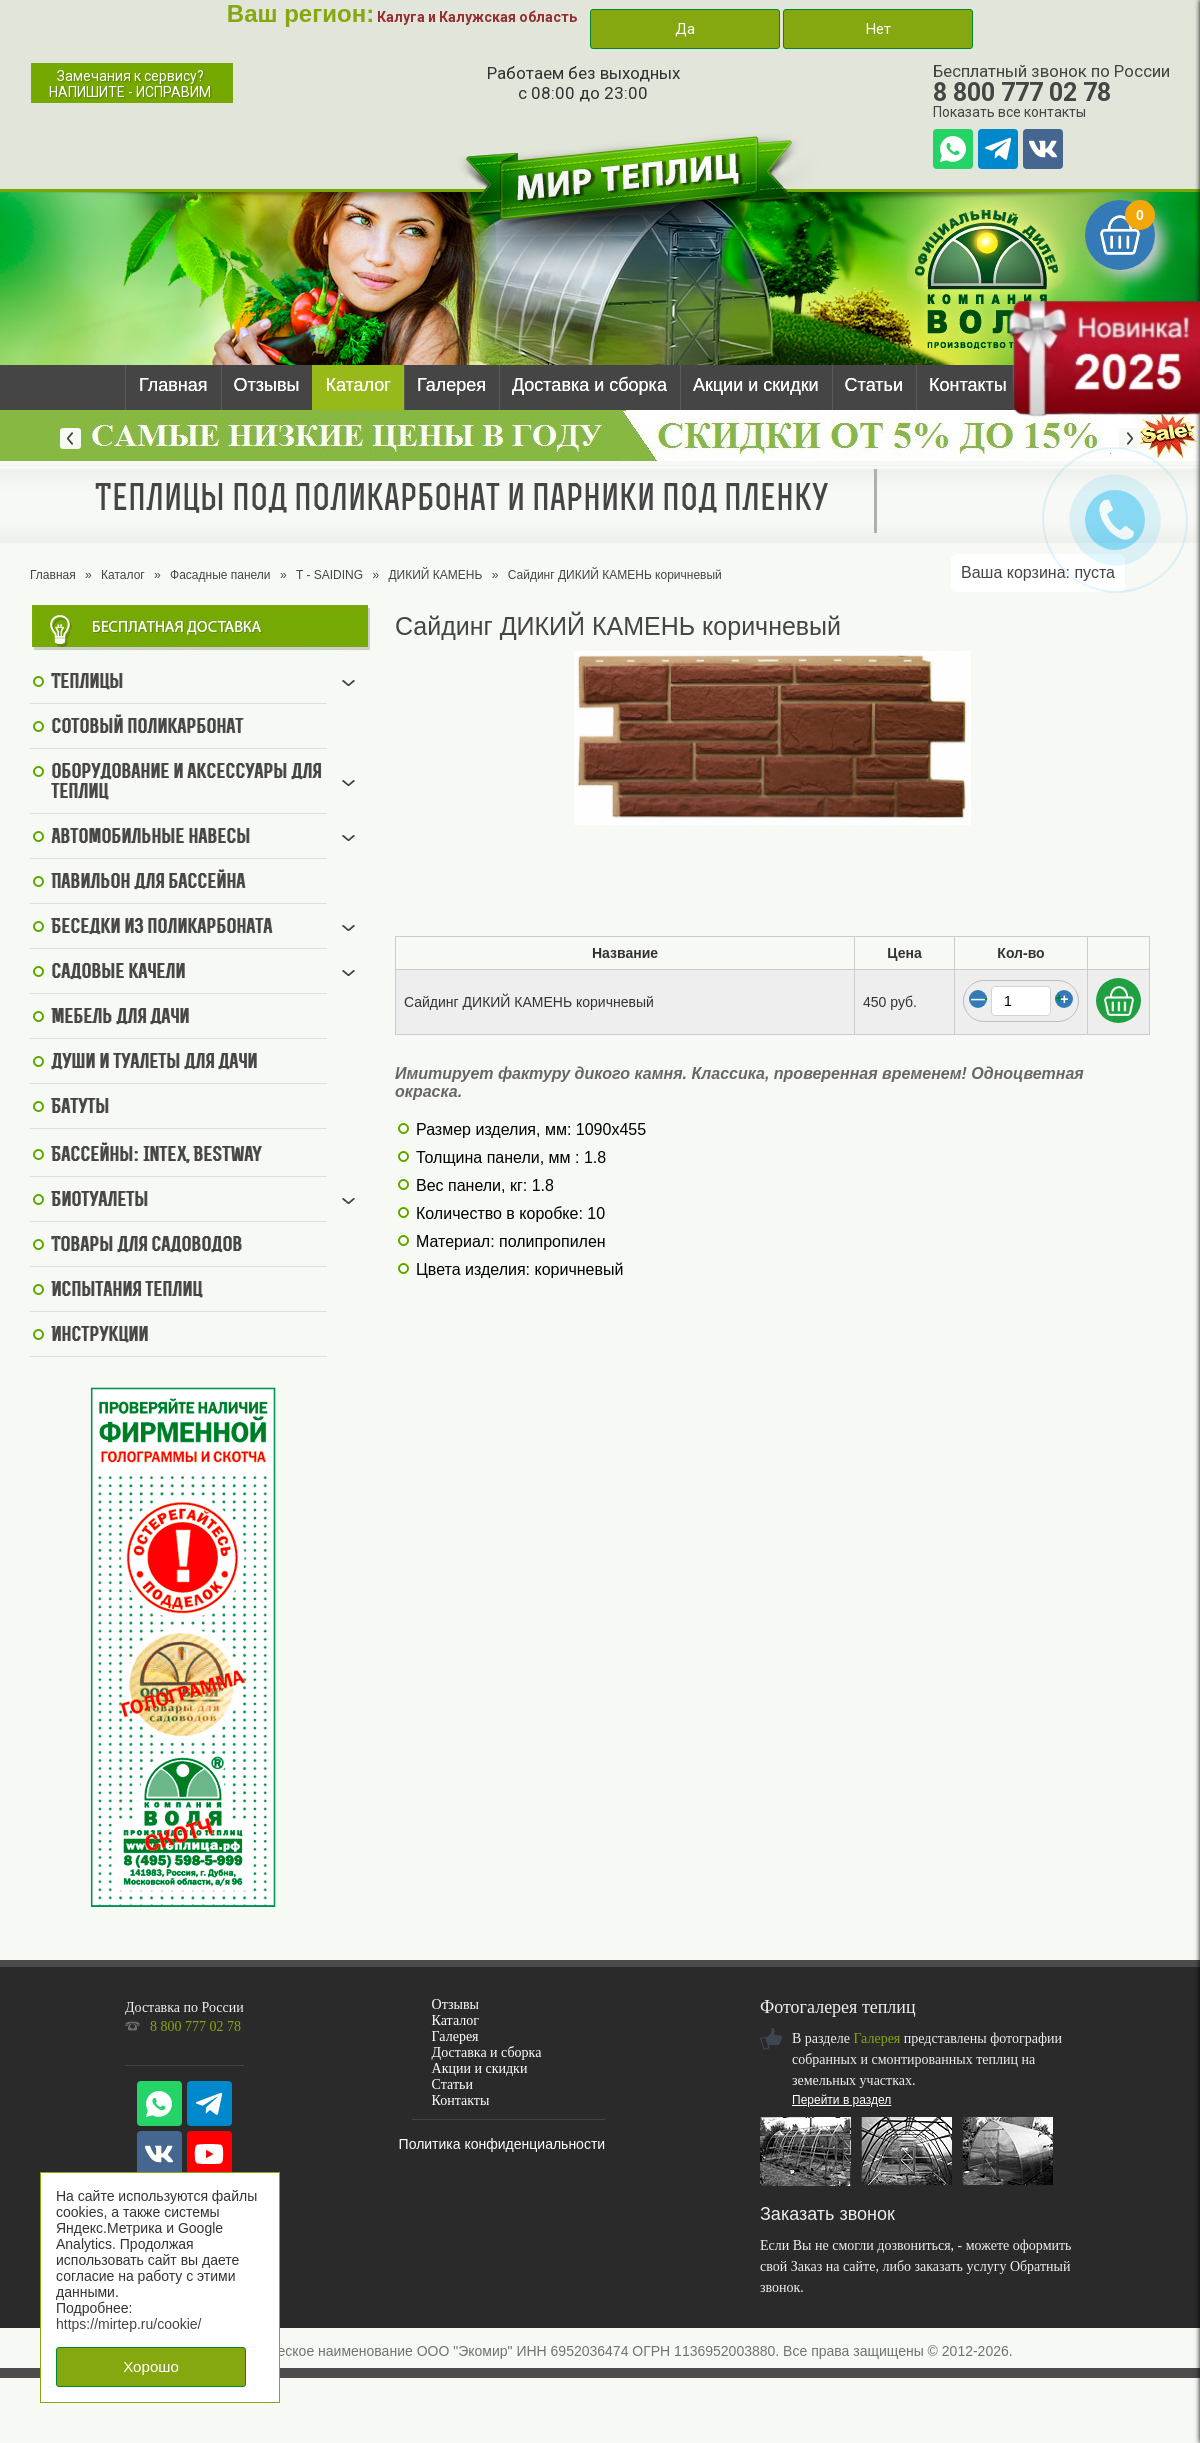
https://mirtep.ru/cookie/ (129, 2324)
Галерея (451, 385)
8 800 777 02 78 (1022, 92)
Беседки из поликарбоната (161, 928)
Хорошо (151, 2366)
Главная (173, 385)
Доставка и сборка (589, 385)
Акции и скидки (756, 385)
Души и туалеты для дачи (154, 1063)
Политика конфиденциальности (502, 2144)
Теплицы (87, 683)
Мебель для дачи (120, 1018)
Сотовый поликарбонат (147, 728)
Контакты (968, 385)
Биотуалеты (99, 1201)
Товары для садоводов (146, 1246)
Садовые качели (118, 973)
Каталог (357, 385)
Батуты (80, 1108)
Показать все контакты (1009, 112)
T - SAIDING (329, 575)
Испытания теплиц (126, 1291)
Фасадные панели (220, 575)
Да (685, 29)
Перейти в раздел (841, 2100)
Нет (878, 29)
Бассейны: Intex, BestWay (156, 1156)
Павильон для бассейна (148, 883)
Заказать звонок (827, 2214)
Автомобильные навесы (150, 838)
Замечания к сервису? (130, 84)
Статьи (874, 385)
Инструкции (99, 1336)
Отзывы (267, 385)
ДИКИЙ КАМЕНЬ (435, 575)
